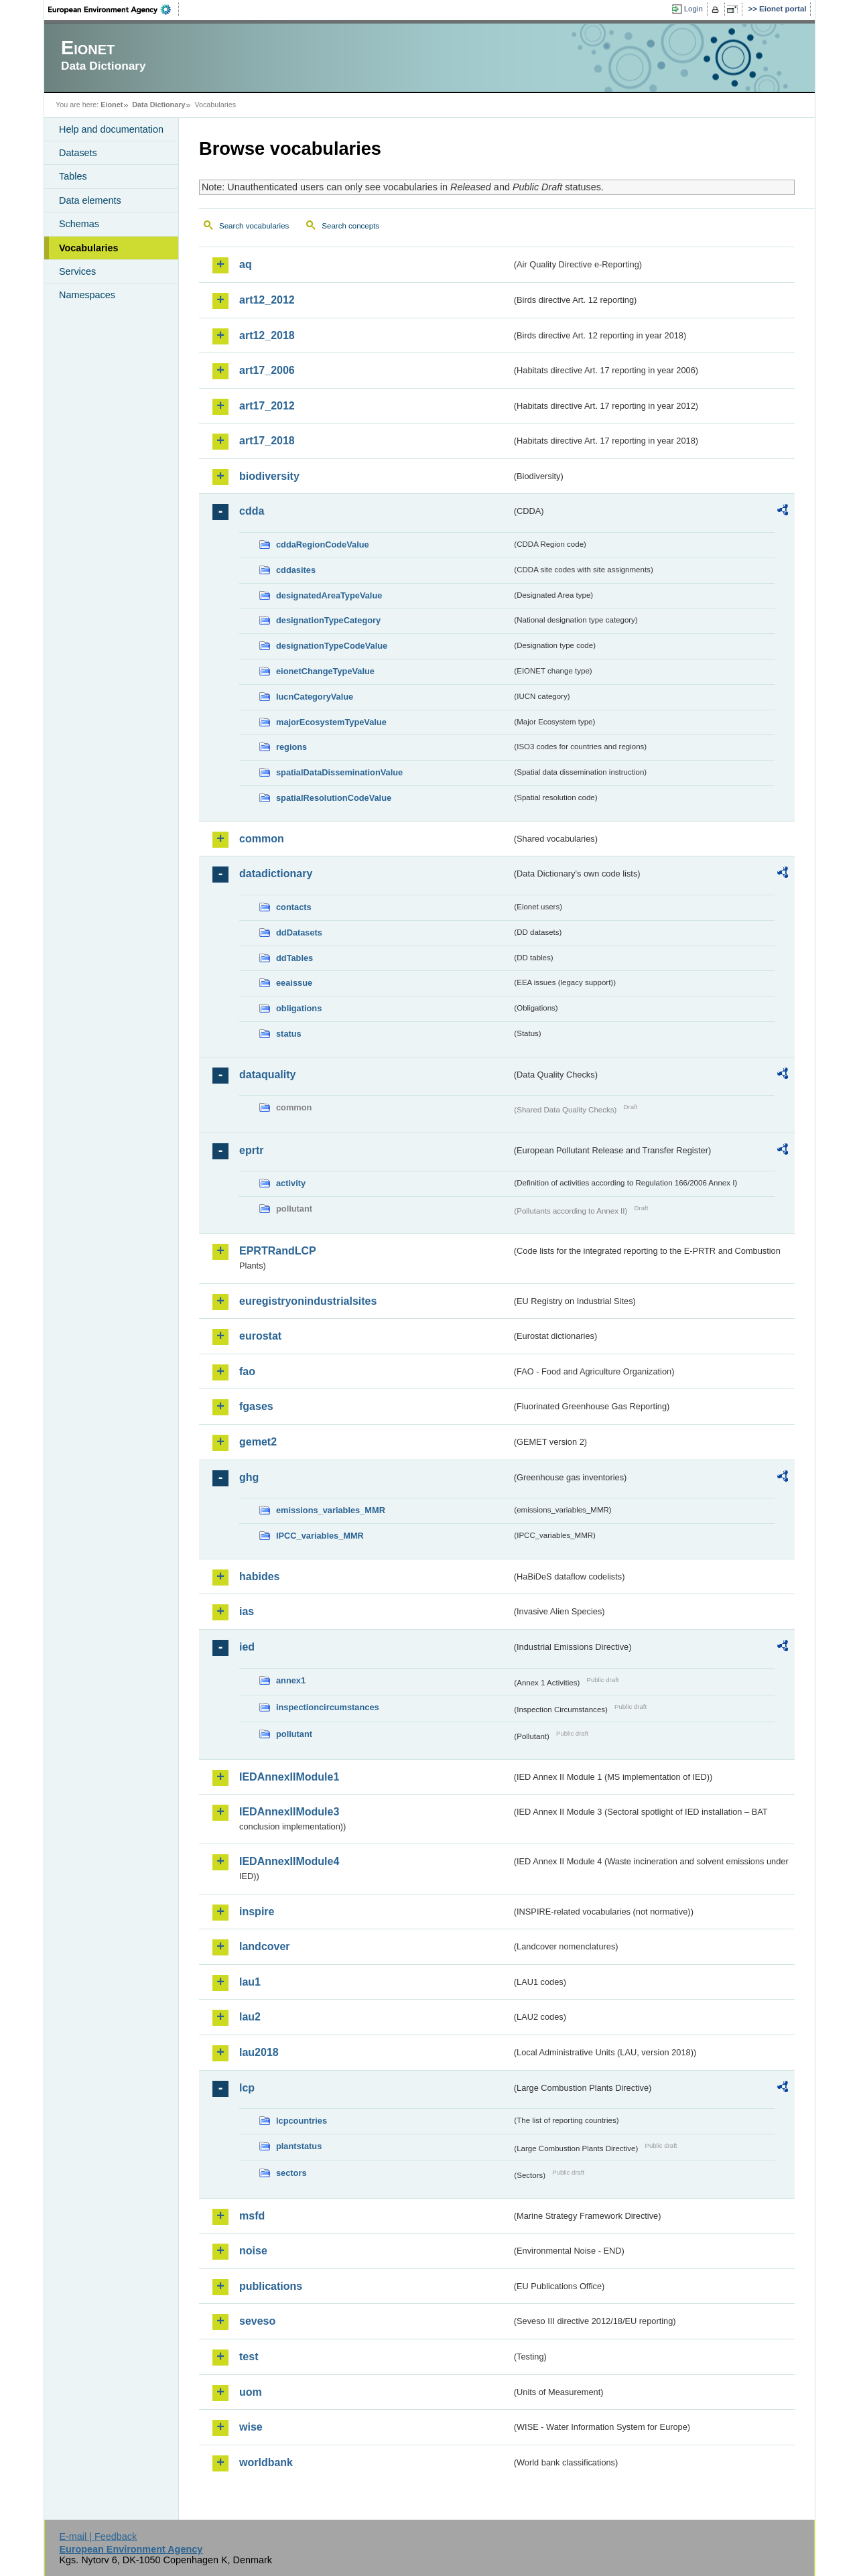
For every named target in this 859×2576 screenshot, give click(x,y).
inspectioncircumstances (327, 1707)
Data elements (90, 200)
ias (246, 1611)
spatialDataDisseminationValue (339, 772)
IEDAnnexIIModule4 (289, 1861)
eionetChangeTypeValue (325, 671)
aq (245, 264)
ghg (249, 1477)
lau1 (250, 1982)
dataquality (267, 1074)
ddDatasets (299, 932)
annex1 (291, 1680)
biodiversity (269, 476)
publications (270, 2286)
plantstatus (299, 2146)
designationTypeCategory (328, 620)
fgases (256, 1406)
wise (251, 2427)
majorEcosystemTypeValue (331, 722)
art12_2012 (267, 300)
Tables (73, 176)
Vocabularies (89, 248)
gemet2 (258, 1441)
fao (247, 1371)
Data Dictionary (158, 105)
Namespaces (87, 294)
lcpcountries (301, 2121)
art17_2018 (267, 440)
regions (291, 747)
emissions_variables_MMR (330, 1510)
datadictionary (275, 873)
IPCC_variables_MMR (320, 1536)
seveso (257, 2321)
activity (291, 1183)
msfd (252, 2215)
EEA (114, 9)
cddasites (296, 570)
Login (693, 9)
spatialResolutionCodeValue (333, 798)
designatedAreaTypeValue (329, 595)
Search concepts (350, 226)
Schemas (79, 223)
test (248, 2356)
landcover (264, 1946)
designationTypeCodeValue (331, 646)
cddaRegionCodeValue (322, 544)
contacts (294, 907)
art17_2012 (267, 405)
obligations (299, 1008)
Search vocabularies (254, 226)
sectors (291, 2173)
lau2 (250, 2016)
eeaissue (294, 983)
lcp (247, 2088)
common (261, 838)
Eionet (112, 105)
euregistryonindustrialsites (308, 1301)
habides (259, 1576)
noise (253, 2250)
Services (77, 271)
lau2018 (259, 2052)
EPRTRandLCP (277, 1251)
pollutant (294, 1734)
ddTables (294, 958)
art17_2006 (267, 370)
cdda (251, 511)
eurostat (260, 1336)
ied (247, 1647)
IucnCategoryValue (314, 697)
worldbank (266, 2462)
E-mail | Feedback (98, 2536)
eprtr (251, 1150)
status (289, 1034)
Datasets (78, 152)
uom (250, 2392)
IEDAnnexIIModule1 (289, 1777)
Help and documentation (111, 129)
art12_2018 (267, 335)
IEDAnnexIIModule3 (289, 1811)
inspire (256, 1911)
